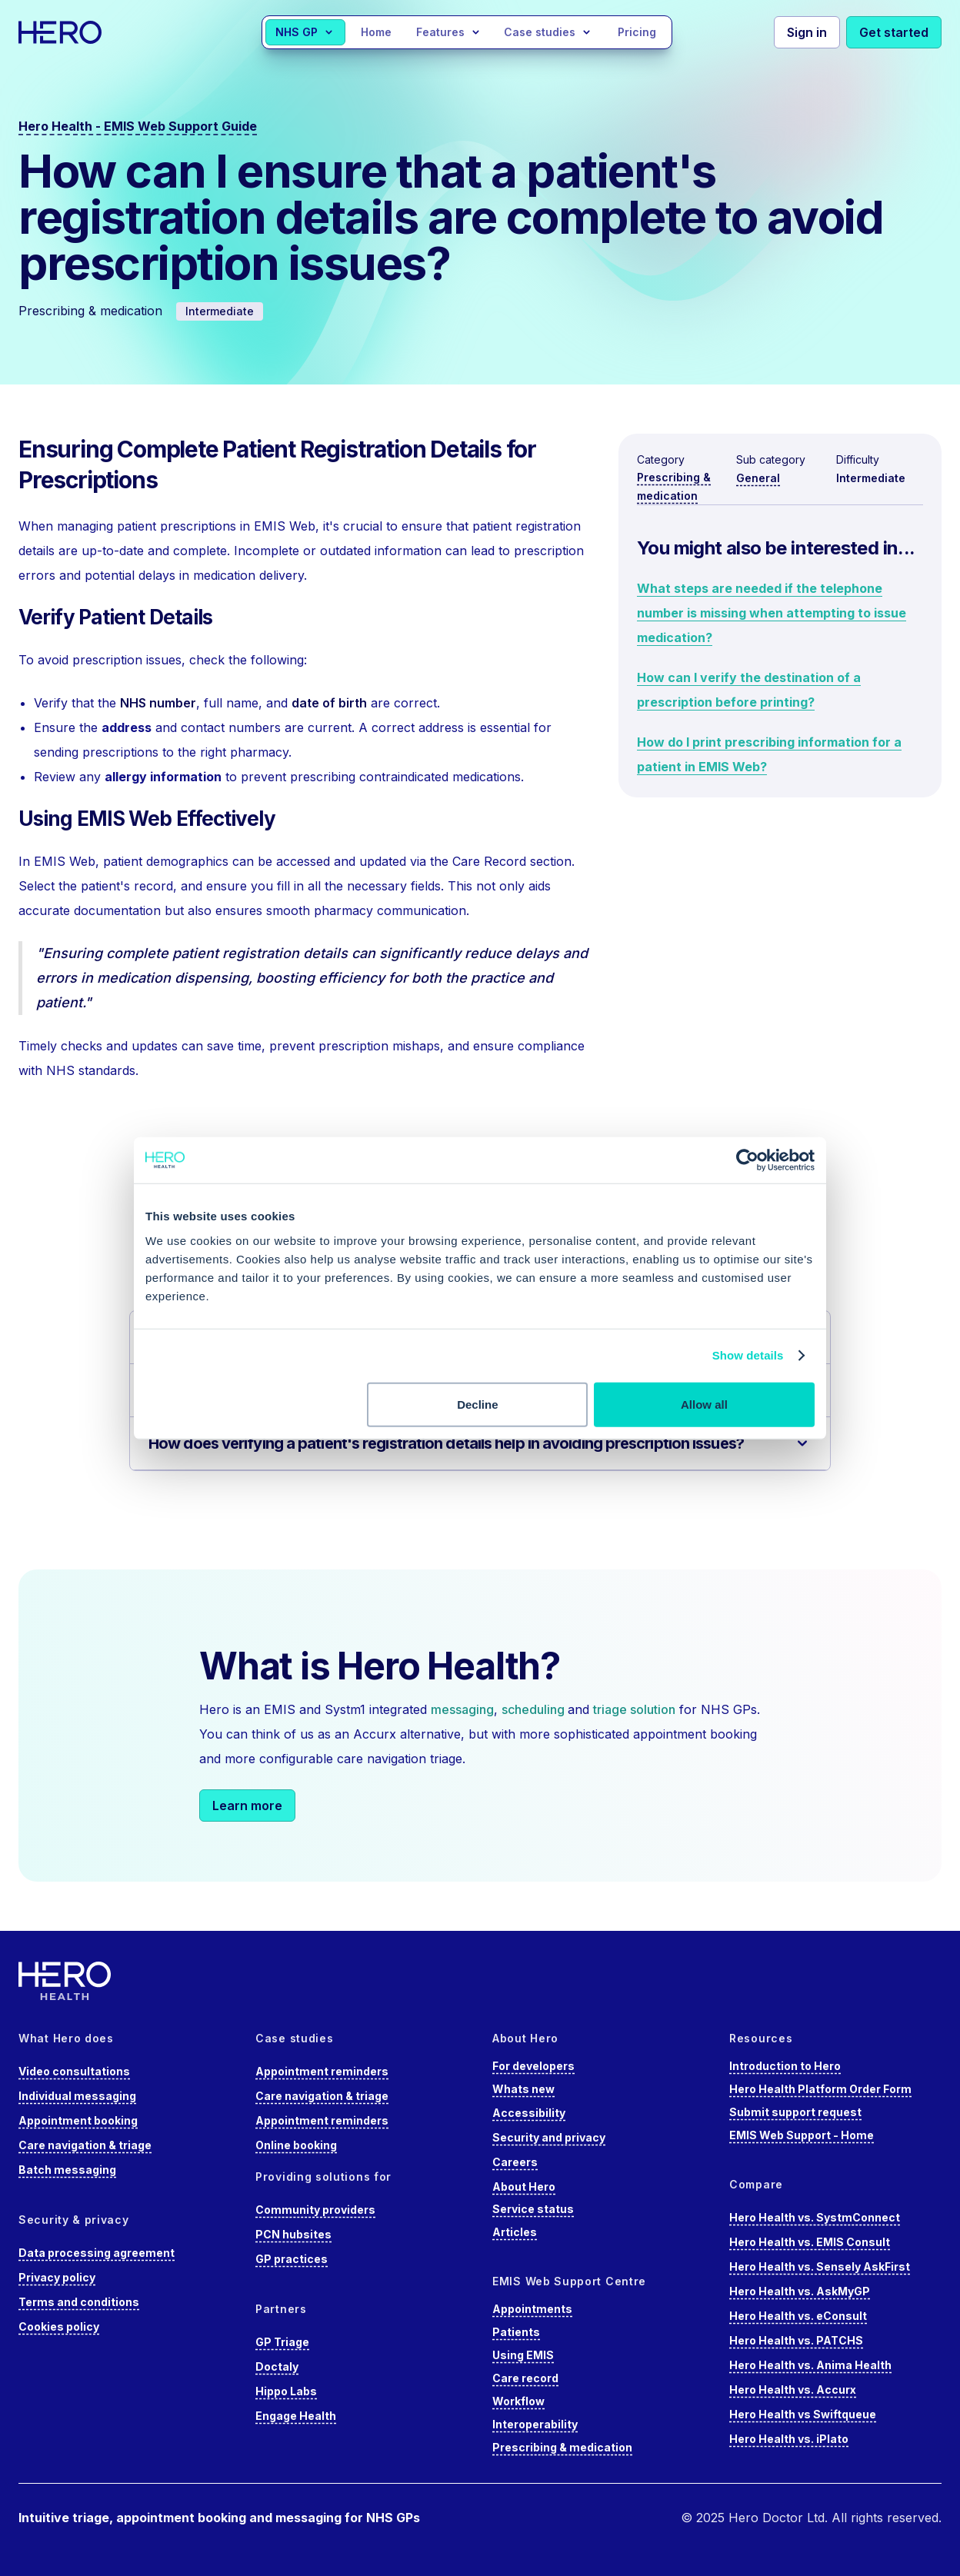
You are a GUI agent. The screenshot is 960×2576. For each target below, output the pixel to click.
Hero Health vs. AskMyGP (799, 2291)
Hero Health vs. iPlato (788, 2438)
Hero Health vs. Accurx (792, 2389)
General (758, 477)
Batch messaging (67, 2169)
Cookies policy (58, 2326)
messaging (462, 1709)
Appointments (532, 2308)
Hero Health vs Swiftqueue (802, 2414)
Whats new (523, 2088)
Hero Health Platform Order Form (820, 2088)
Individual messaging (77, 2095)
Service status (533, 2208)
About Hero (523, 2186)
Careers (515, 2161)
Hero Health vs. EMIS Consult (809, 2241)
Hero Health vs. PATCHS (796, 2340)
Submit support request (795, 2111)
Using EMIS (523, 2354)
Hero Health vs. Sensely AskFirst (819, 2266)
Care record (525, 2378)
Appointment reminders (321, 2071)
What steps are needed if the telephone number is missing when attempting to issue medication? (771, 613)
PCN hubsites (293, 2234)
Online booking (296, 2145)
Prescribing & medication (562, 2447)
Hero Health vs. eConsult (798, 2315)
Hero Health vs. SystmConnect (814, 2217)
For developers (533, 2065)
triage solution (634, 1709)
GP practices (291, 2258)
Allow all (704, 1403)
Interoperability (535, 2424)
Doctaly (276, 2366)
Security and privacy (548, 2137)
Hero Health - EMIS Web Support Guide (137, 126)
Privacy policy (56, 2277)
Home (376, 31)
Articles (514, 2231)
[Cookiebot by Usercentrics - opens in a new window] (747, 1160)
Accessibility (528, 2112)
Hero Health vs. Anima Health (810, 2364)
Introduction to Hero (785, 2065)
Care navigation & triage (85, 2145)
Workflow (518, 2401)
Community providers (315, 2209)
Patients (516, 2331)
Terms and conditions (78, 2301)
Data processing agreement (96, 2252)
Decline (477, 1403)
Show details (748, 1355)
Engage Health (295, 2415)
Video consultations (74, 2071)
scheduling (535, 1709)
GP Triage (282, 2341)
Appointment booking (78, 2120)
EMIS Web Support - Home (801, 2135)
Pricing (637, 31)
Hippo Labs (286, 2391)
